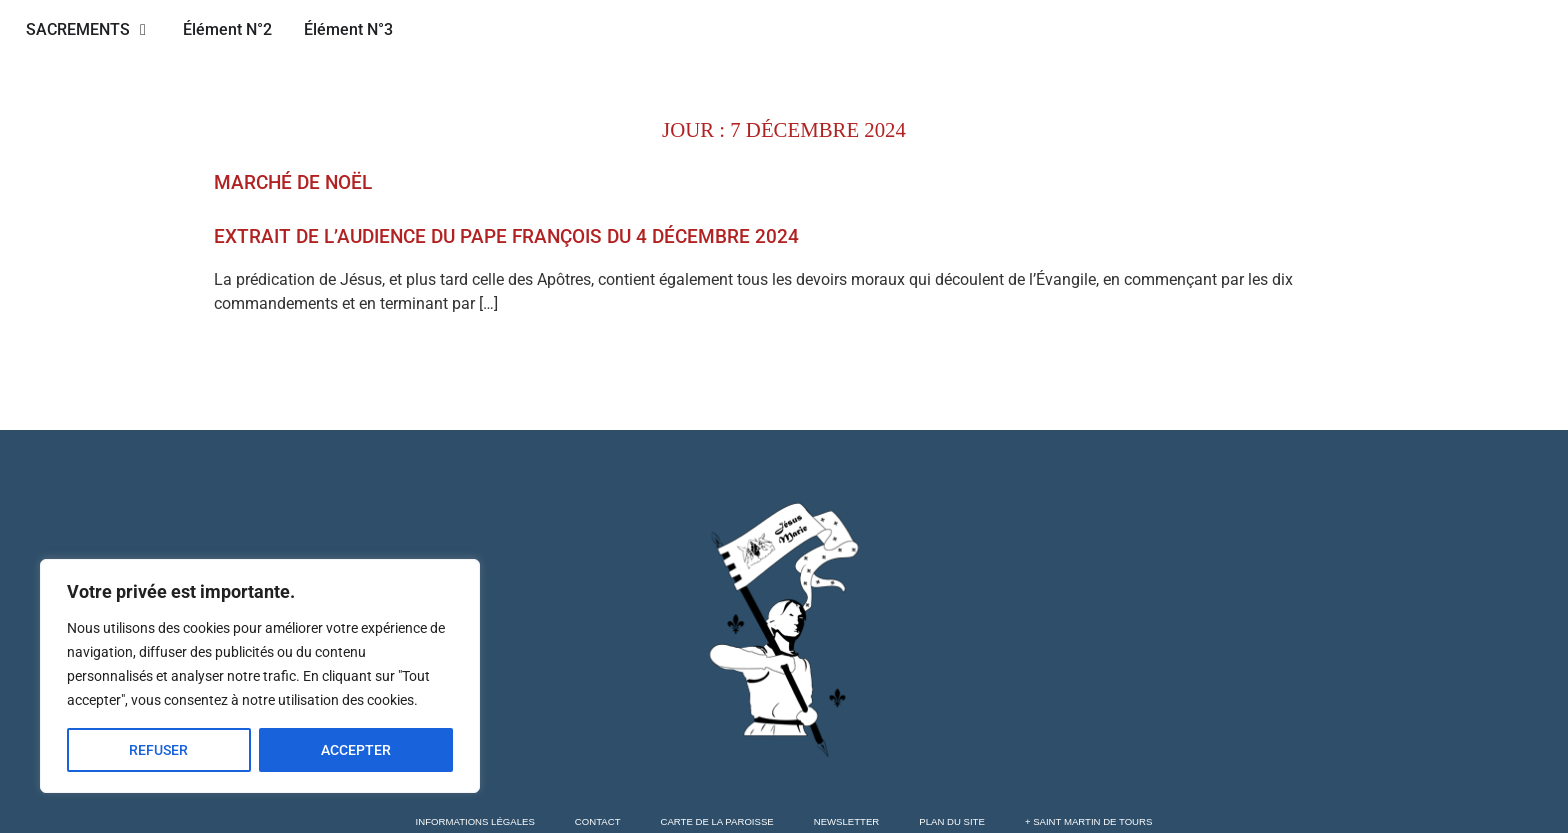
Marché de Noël (293, 182)
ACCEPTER (356, 750)
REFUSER (158, 750)
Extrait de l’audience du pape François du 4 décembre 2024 (506, 236)
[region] (260, 676)
